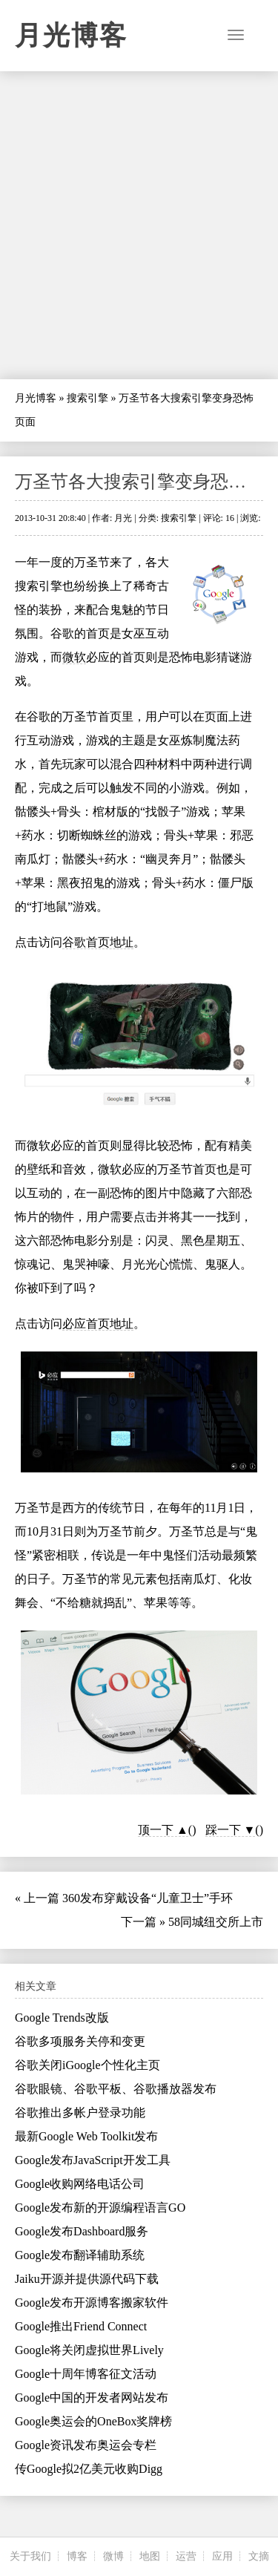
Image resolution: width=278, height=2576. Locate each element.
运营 (186, 2556)
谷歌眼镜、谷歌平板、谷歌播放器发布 (115, 2088)
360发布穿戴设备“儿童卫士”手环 (147, 1898)
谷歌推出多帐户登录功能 (80, 2112)
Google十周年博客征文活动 (85, 2373)
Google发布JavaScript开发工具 (93, 2160)
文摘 (258, 2556)
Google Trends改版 (62, 2017)
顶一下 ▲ (163, 1829)
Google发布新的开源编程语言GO (100, 2207)
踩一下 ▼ (230, 1829)
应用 (222, 2556)
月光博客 (71, 35)
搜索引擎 (87, 398)
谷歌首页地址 (97, 942)
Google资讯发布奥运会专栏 (85, 2445)
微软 (74, 657)
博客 (77, 2556)
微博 (113, 2556)
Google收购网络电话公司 (80, 2183)
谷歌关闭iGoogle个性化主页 (87, 2065)
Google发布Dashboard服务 (81, 2231)
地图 (149, 2556)
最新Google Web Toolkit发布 (86, 2136)
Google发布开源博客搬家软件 (91, 2302)
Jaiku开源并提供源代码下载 (87, 2278)
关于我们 (30, 2556)
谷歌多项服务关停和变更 (80, 2041)
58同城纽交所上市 (215, 1921)
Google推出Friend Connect (81, 2326)
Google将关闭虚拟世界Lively (89, 2350)
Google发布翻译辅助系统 (80, 2255)
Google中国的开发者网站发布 (91, 2397)
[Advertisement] (139, 225)
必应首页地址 (97, 1323)
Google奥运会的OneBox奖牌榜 (93, 2421)
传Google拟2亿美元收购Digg (88, 2468)
